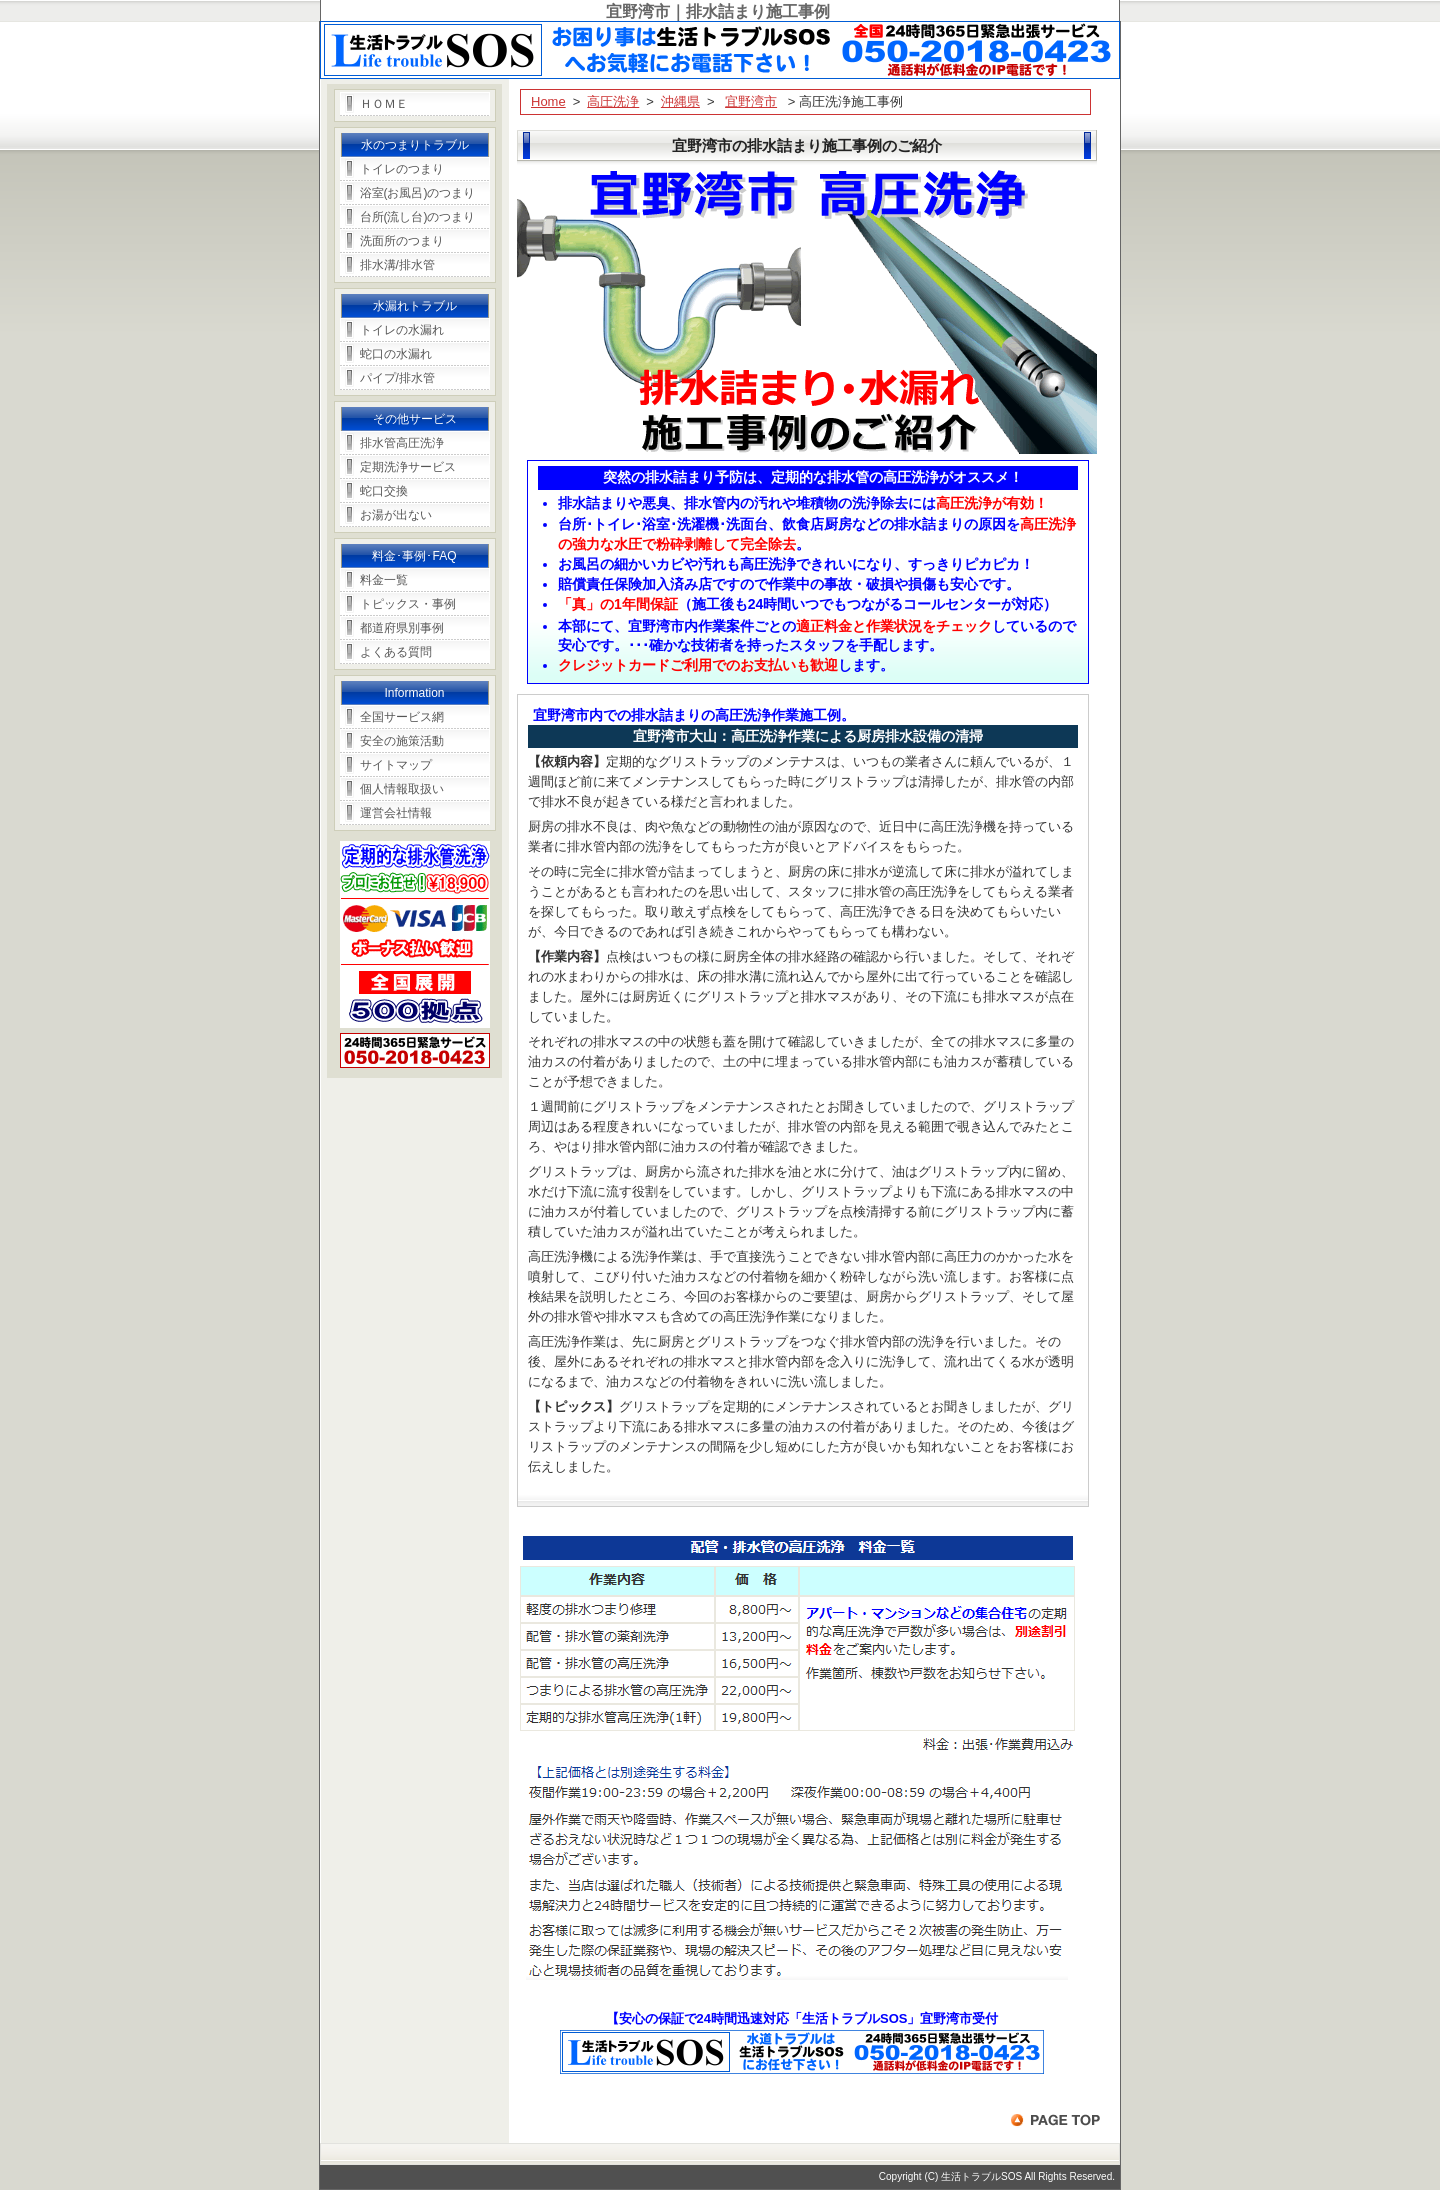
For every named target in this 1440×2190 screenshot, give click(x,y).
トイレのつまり (402, 169)
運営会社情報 (396, 813)
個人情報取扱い (402, 789)
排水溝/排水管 (397, 265)
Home (548, 101)
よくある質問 (396, 652)
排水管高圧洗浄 (402, 443)
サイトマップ (396, 765)
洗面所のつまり (402, 241)
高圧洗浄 (613, 101)
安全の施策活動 (402, 741)
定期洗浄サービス (408, 467)
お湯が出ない (396, 515)
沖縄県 (680, 101)
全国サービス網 (402, 717)
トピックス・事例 (408, 604)
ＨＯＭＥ (384, 104)
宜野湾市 (751, 101)
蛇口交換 (384, 491)
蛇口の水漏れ (396, 354)
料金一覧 (384, 580)
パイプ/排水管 (397, 378)
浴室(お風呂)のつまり (418, 193)
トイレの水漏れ (402, 330)
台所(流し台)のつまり (418, 217)
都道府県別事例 (402, 628)
